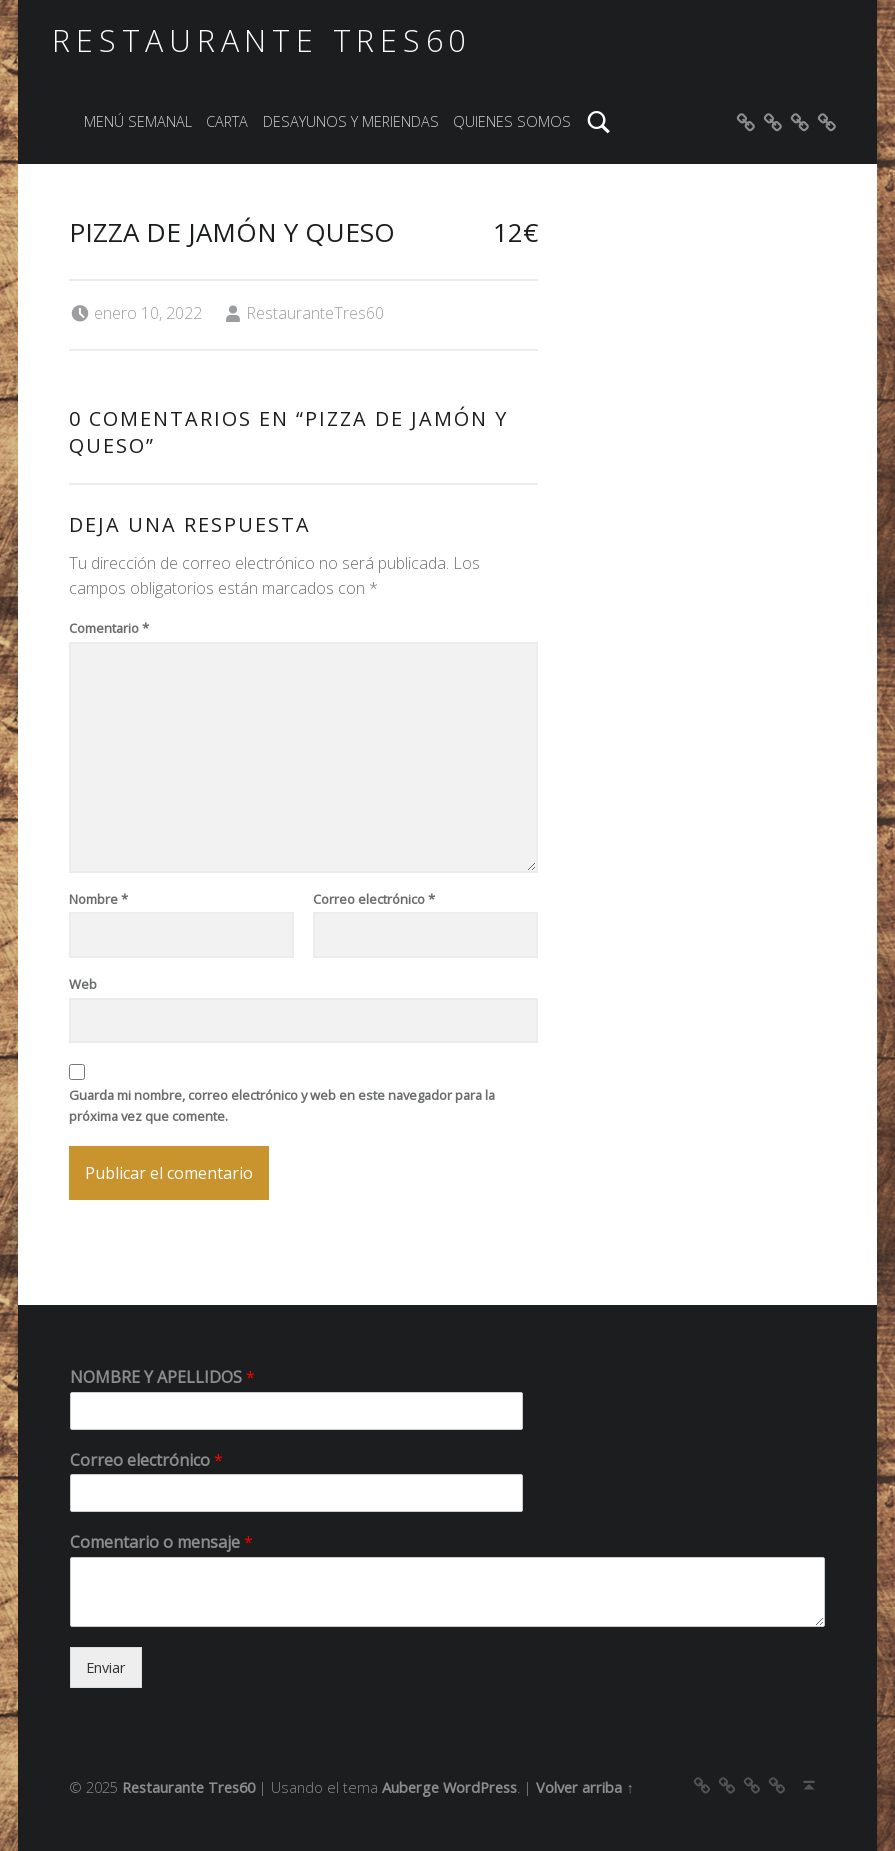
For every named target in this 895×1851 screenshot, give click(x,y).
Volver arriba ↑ (584, 1787)
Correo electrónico (374, 899)
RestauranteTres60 (315, 313)
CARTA (227, 121)
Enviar (106, 1667)
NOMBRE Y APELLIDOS (162, 1377)
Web (83, 984)
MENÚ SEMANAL (138, 121)
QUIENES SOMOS (512, 121)
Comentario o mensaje (161, 1542)
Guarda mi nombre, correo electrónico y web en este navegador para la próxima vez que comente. (282, 1105)
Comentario (109, 628)
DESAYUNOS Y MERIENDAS (351, 121)
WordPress (480, 1787)
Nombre (98, 899)
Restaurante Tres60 (261, 40)
